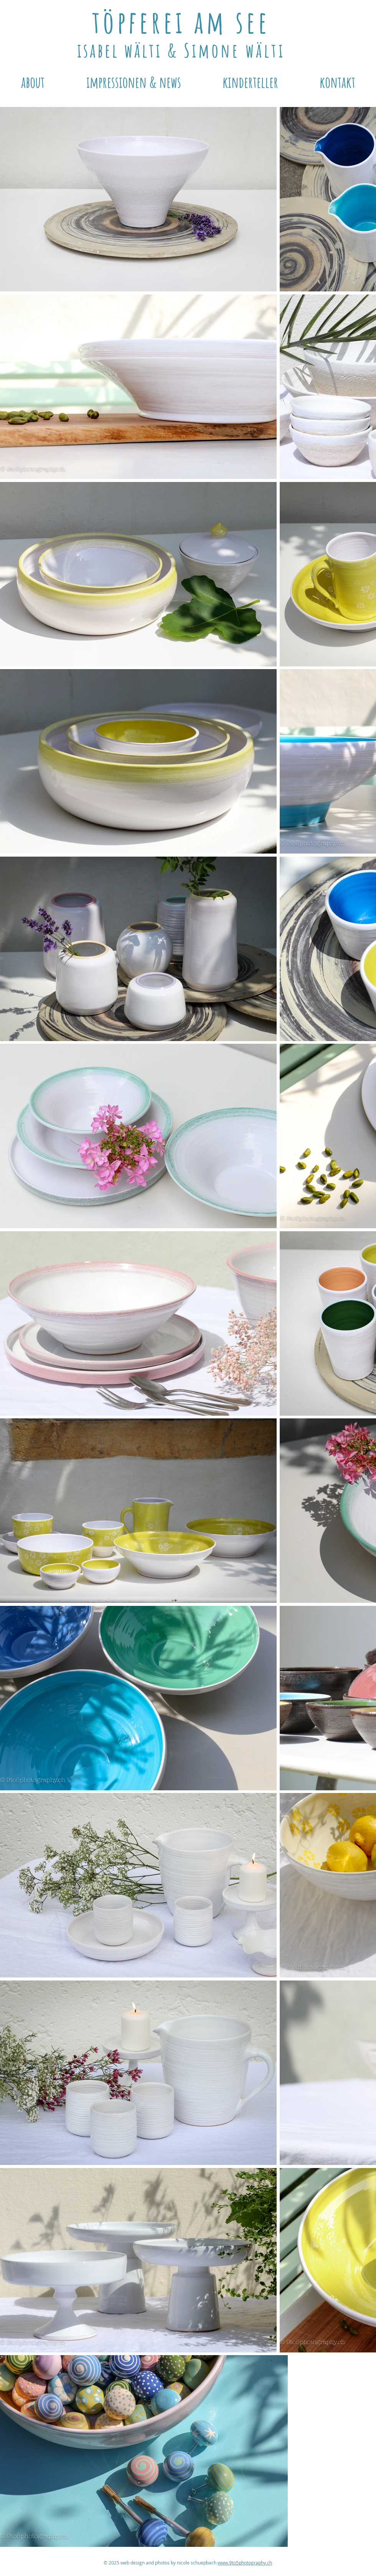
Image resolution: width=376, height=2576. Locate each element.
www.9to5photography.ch (245, 2563)
